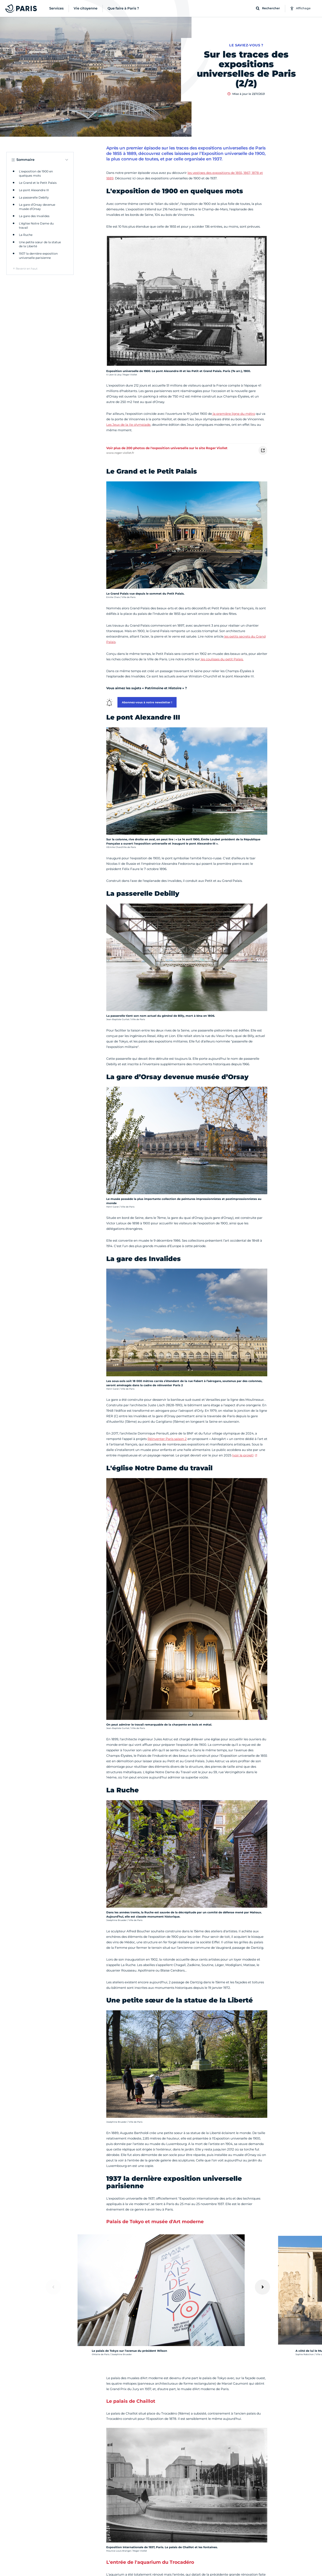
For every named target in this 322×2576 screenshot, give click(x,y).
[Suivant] (262, 2287)
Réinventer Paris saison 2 (167, 1439)
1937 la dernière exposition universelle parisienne (38, 256)
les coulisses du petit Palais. (221, 659)
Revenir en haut (26, 268)
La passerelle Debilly (34, 197)
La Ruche (25, 235)
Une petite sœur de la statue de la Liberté (40, 244)
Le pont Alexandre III (34, 190)
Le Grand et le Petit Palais (38, 183)
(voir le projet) (243, 1455)
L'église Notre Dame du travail (36, 226)
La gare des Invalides (34, 216)
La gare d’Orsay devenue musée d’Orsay (37, 207)
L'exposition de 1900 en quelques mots (36, 173)
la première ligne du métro (233, 414)
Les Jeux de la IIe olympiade (128, 425)
